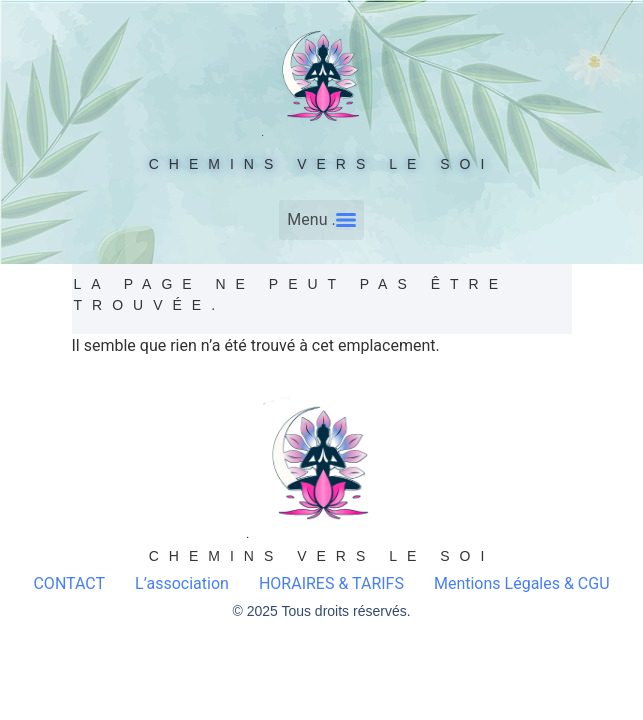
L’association (182, 583)
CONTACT (69, 583)
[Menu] (321, 220)
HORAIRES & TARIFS (331, 583)
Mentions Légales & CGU (522, 583)
